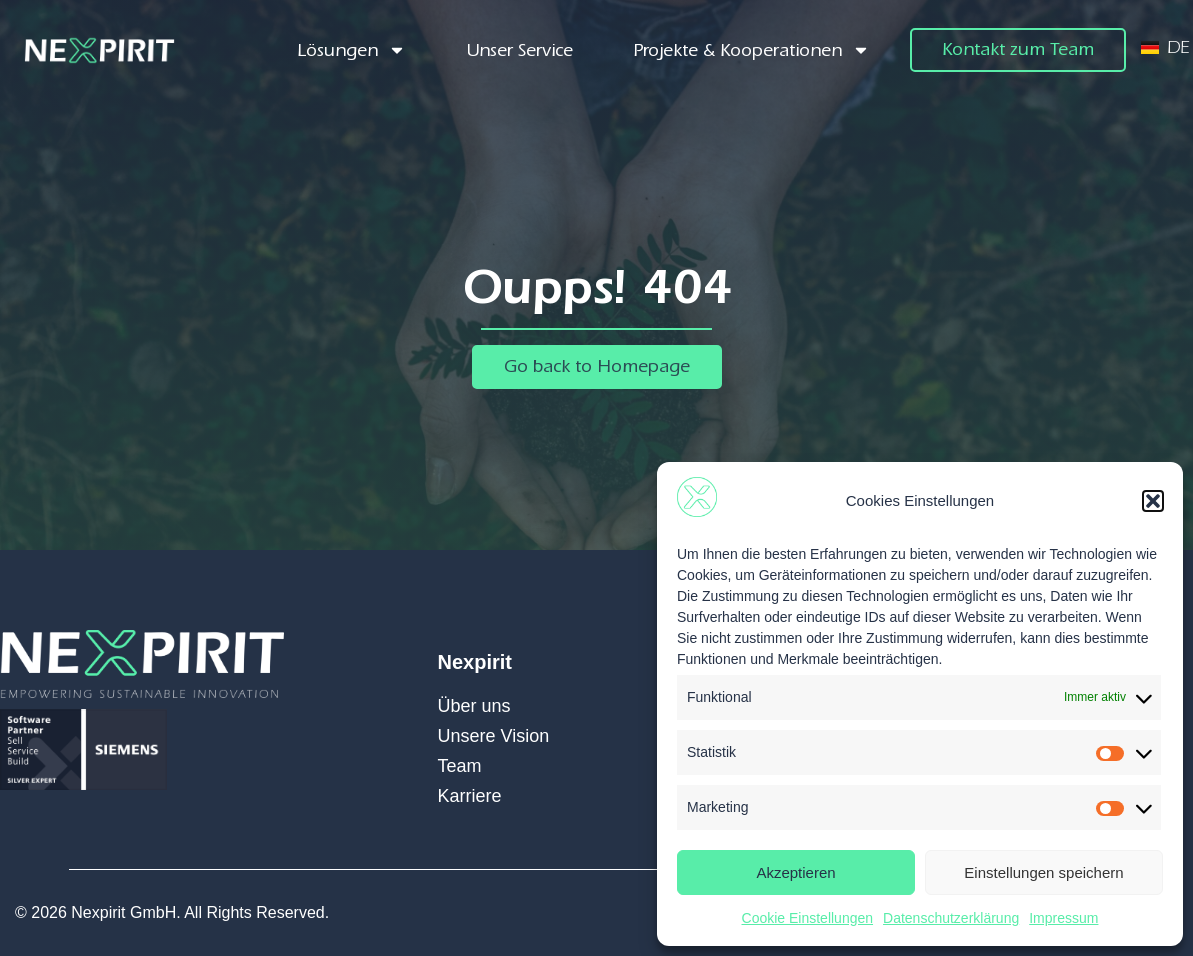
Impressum (1063, 918)
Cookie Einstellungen (808, 918)
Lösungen (351, 50)
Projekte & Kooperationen (751, 50)
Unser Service (519, 50)
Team (460, 766)
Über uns (474, 706)
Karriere (470, 796)
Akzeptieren (795, 872)
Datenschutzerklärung (951, 918)
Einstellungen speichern (1043, 872)
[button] (1153, 501)
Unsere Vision (494, 736)
